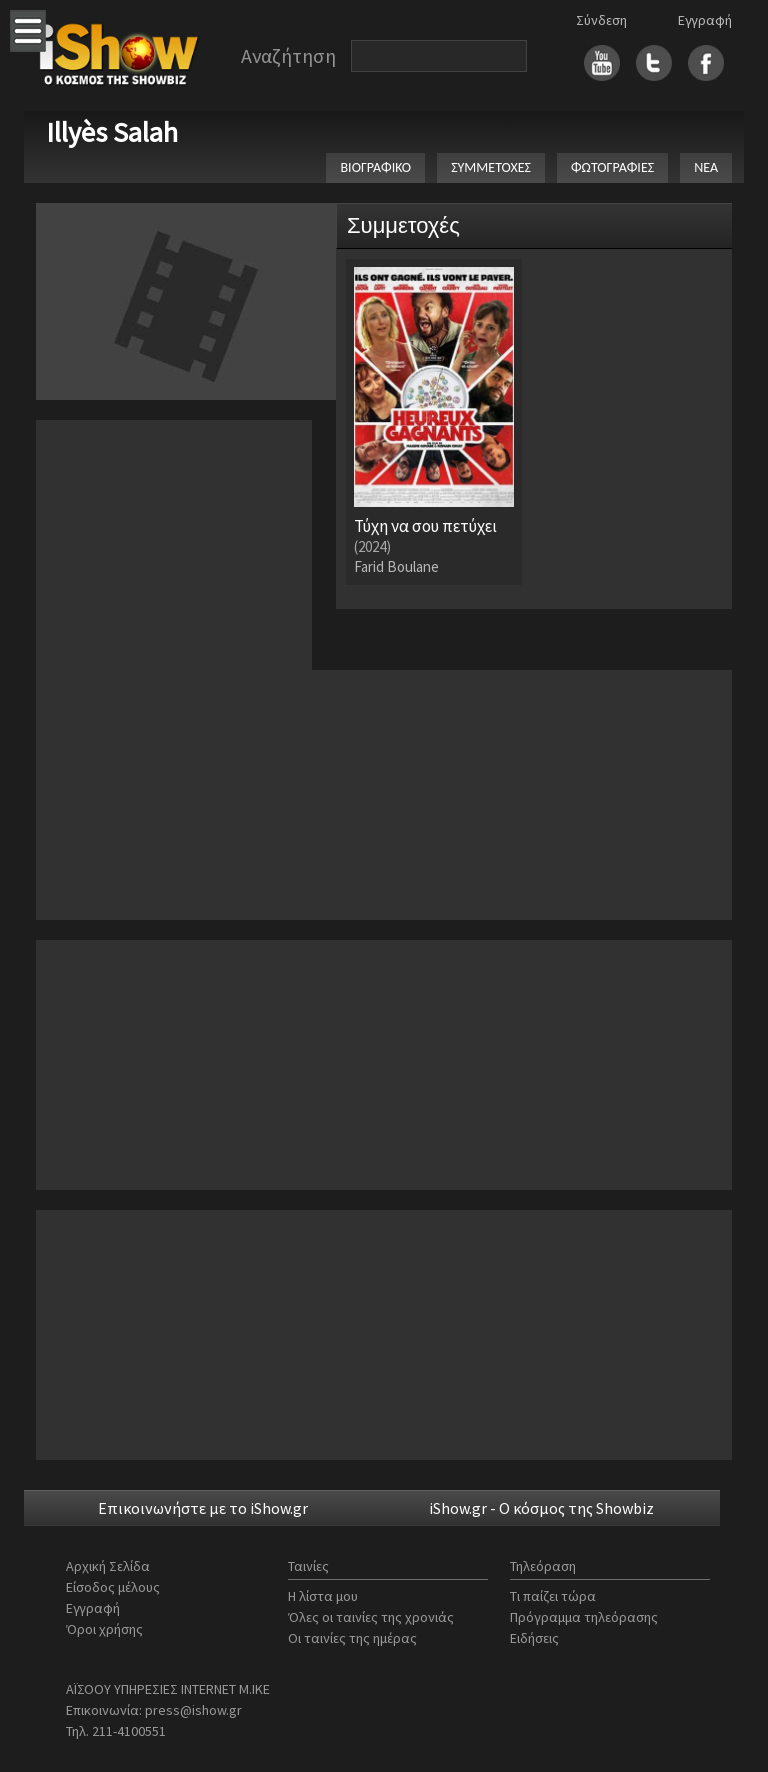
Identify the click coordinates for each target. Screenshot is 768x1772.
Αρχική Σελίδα (108, 1566)
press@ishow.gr (193, 1710)
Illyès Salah (112, 132)
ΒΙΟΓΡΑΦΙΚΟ (375, 167)
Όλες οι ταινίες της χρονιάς (371, 1617)
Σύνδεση (601, 20)
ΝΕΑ (706, 167)
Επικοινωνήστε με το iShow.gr (203, 1508)
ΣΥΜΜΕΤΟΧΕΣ (491, 167)
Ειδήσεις (534, 1638)
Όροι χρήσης (104, 1629)
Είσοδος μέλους (113, 1587)
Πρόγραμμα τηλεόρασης (584, 1617)
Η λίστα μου (323, 1596)
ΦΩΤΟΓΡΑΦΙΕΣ (612, 167)
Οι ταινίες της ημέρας (352, 1638)
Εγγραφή (705, 20)
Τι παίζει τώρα (553, 1596)
